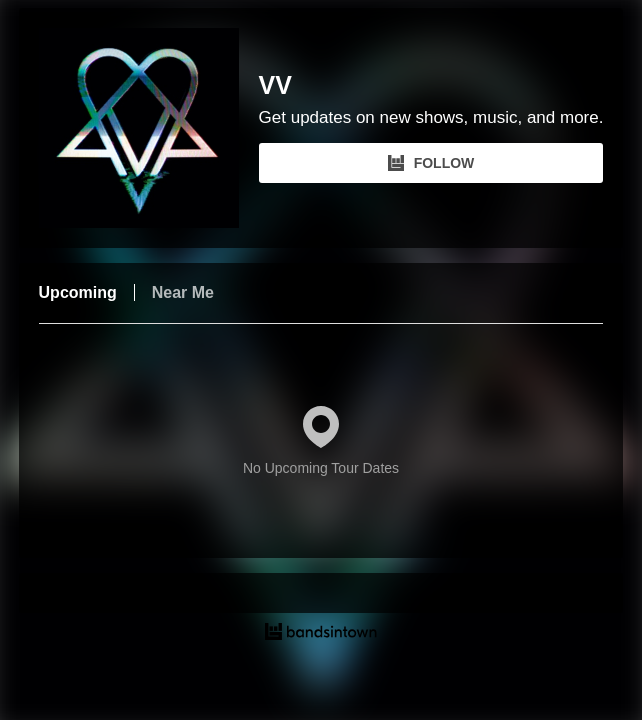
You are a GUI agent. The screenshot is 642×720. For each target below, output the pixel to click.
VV (275, 85)
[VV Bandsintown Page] (149, 128)
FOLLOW (431, 163)
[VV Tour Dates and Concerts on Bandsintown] (321, 634)
